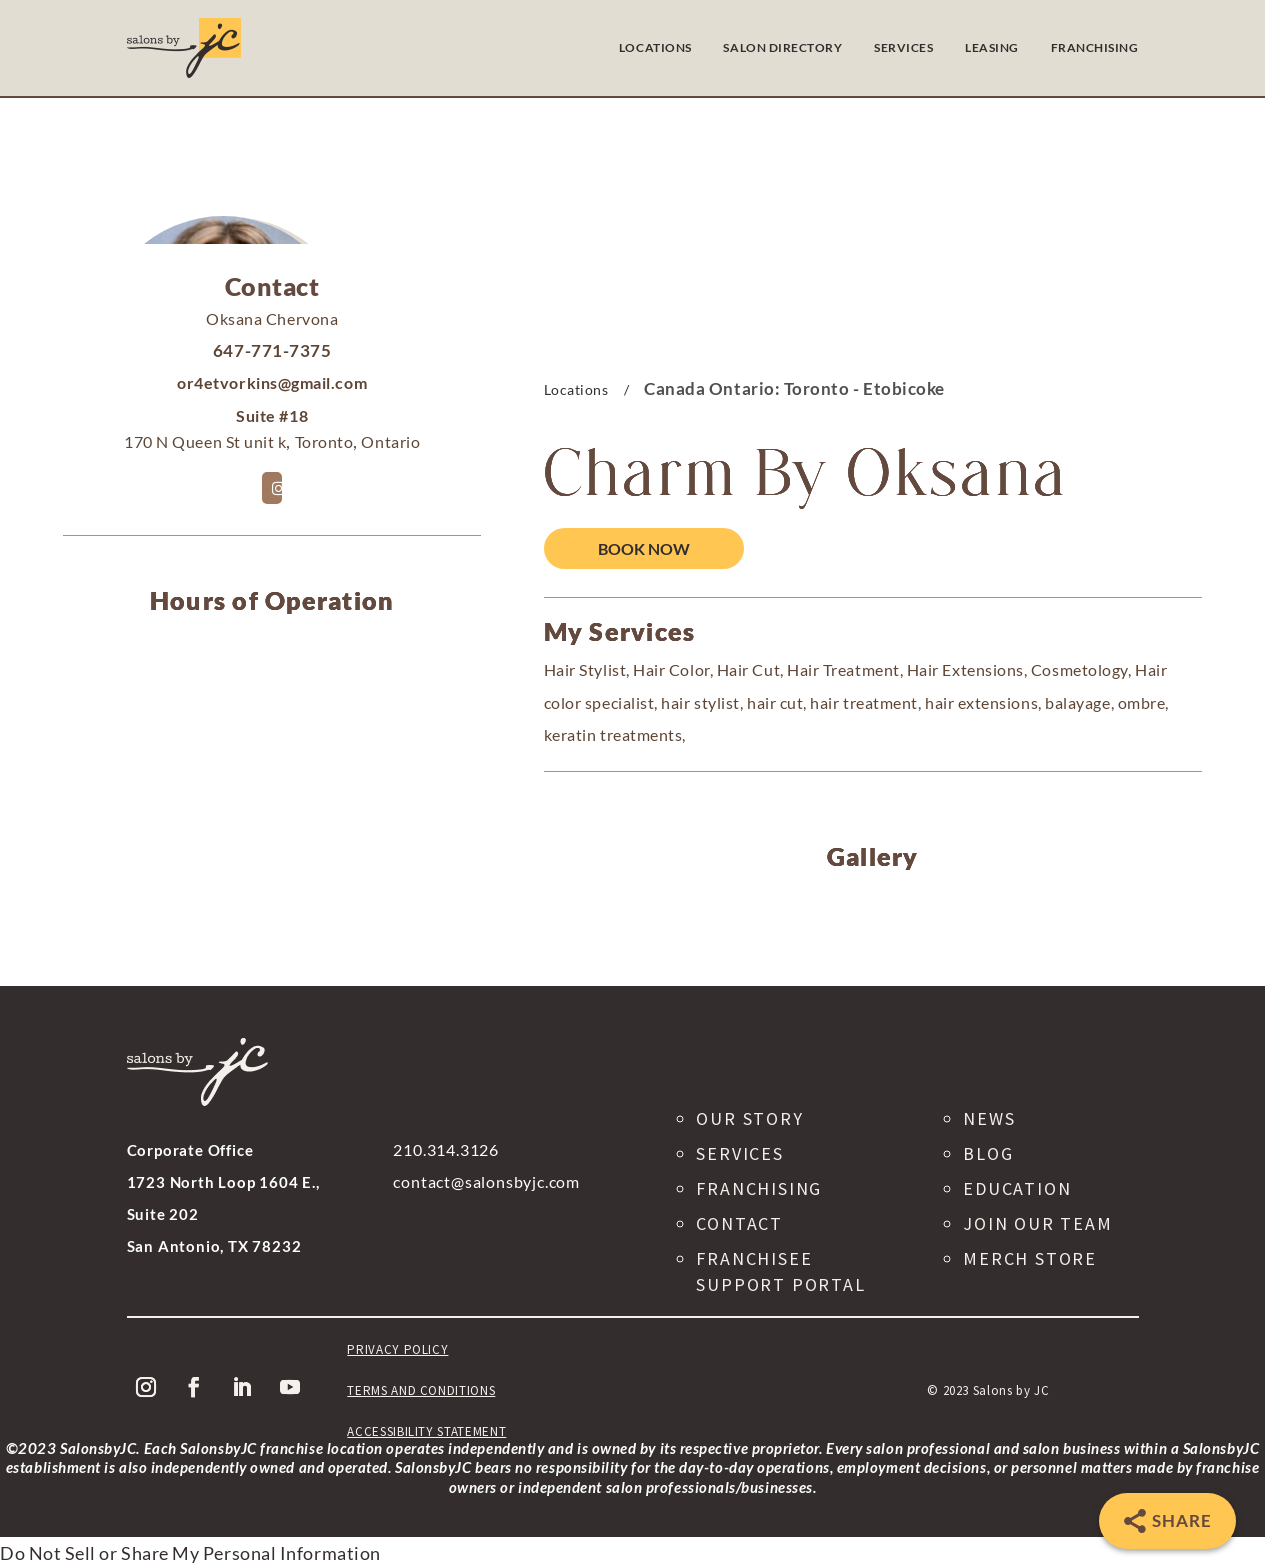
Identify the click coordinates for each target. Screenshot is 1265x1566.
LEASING (992, 47)
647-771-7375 (272, 350)
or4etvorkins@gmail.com (272, 382)
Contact (739, 1223)
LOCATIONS (655, 47)
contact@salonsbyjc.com (486, 1181)
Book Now (644, 548)
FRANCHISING (1095, 47)
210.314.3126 (446, 1149)
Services (739, 1153)
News (989, 1118)
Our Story (749, 1118)
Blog (988, 1153)
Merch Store (1030, 1258)
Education (1017, 1188)
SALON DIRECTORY (782, 47)
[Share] (1167, 1521)
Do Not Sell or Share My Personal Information (190, 1553)
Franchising (759, 1188)
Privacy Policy (397, 1349)
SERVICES (903, 47)
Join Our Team (1037, 1223)
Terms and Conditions (421, 1390)
